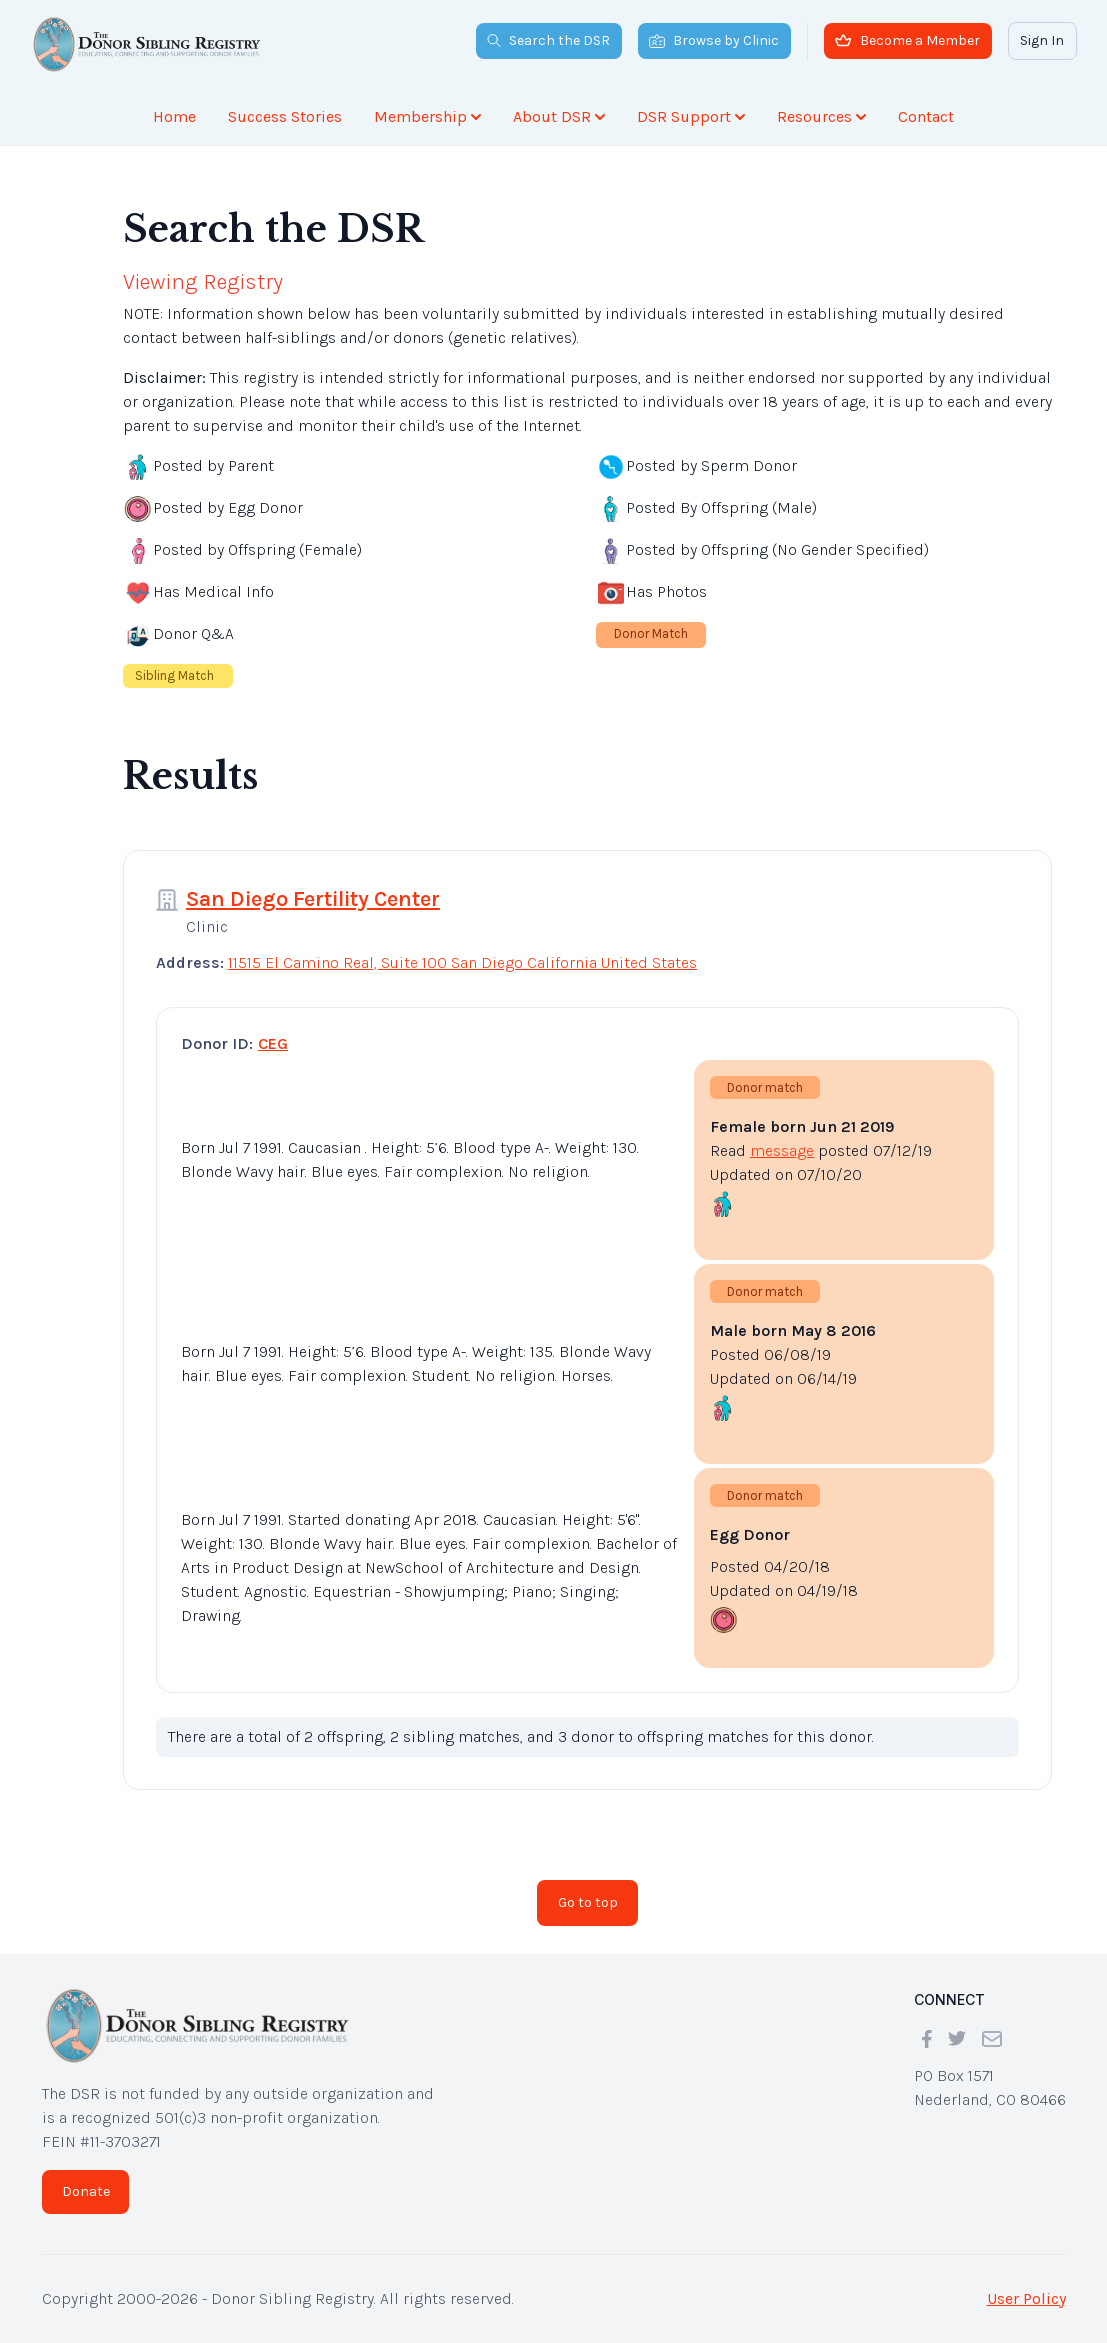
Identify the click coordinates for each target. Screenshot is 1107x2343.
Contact (926, 116)
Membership (427, 116)
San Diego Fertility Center (313, 899)
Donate (86, 2191)
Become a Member (907, 40)
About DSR (559, 116)
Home (174, 116)
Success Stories (285, 116)
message (782, 1150)
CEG (273, 1043)
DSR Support (691, 116)
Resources (821, 116)
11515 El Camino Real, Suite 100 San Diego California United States (462, 962)
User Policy (1026, 2298)
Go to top (588, 1902)
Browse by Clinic (714, 40)
